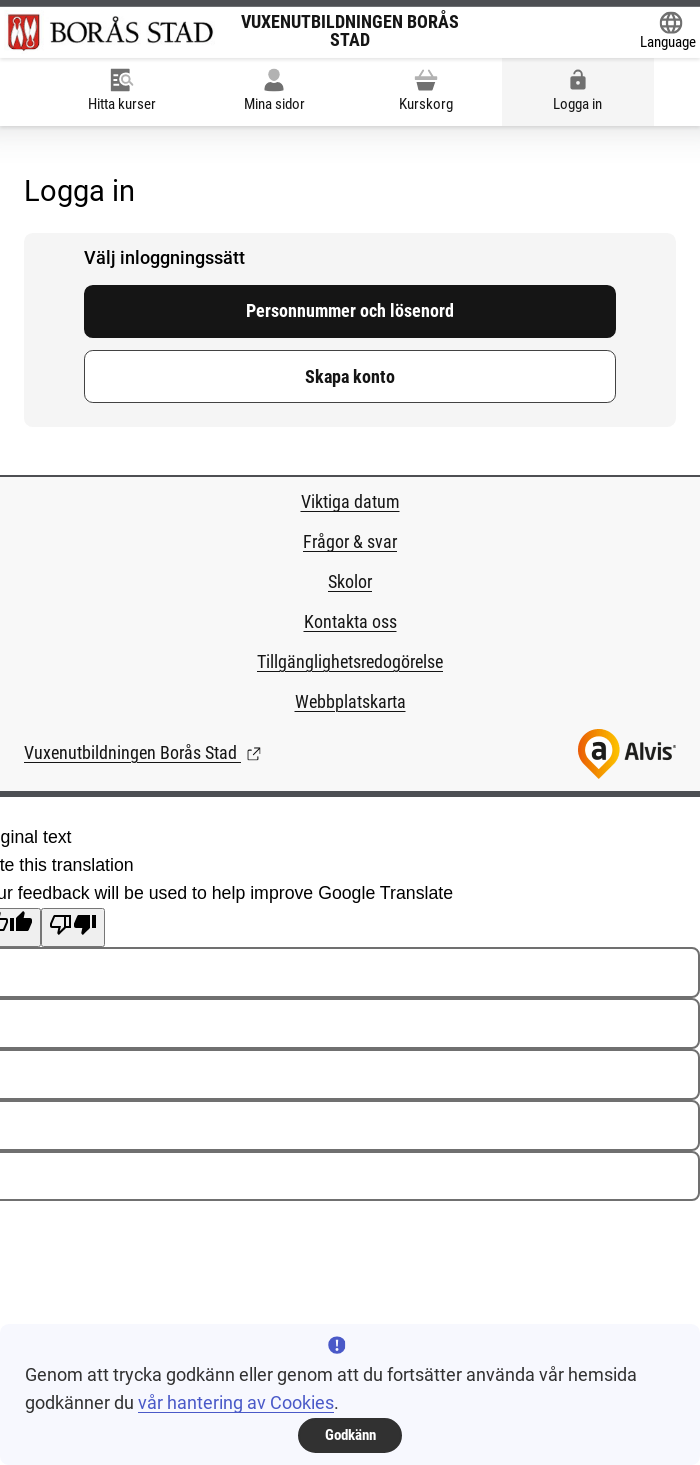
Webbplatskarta (350, 702)
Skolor (350, 582)
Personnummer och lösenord (350, 311)
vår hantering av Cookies (236, 1403)
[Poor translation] (73, 927)
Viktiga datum (350, 502)
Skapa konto (350, 377)
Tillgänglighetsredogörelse (350, 662)
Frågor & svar (350, 542)
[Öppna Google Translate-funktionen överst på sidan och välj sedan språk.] (668, 32)
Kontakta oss (350, 622)
